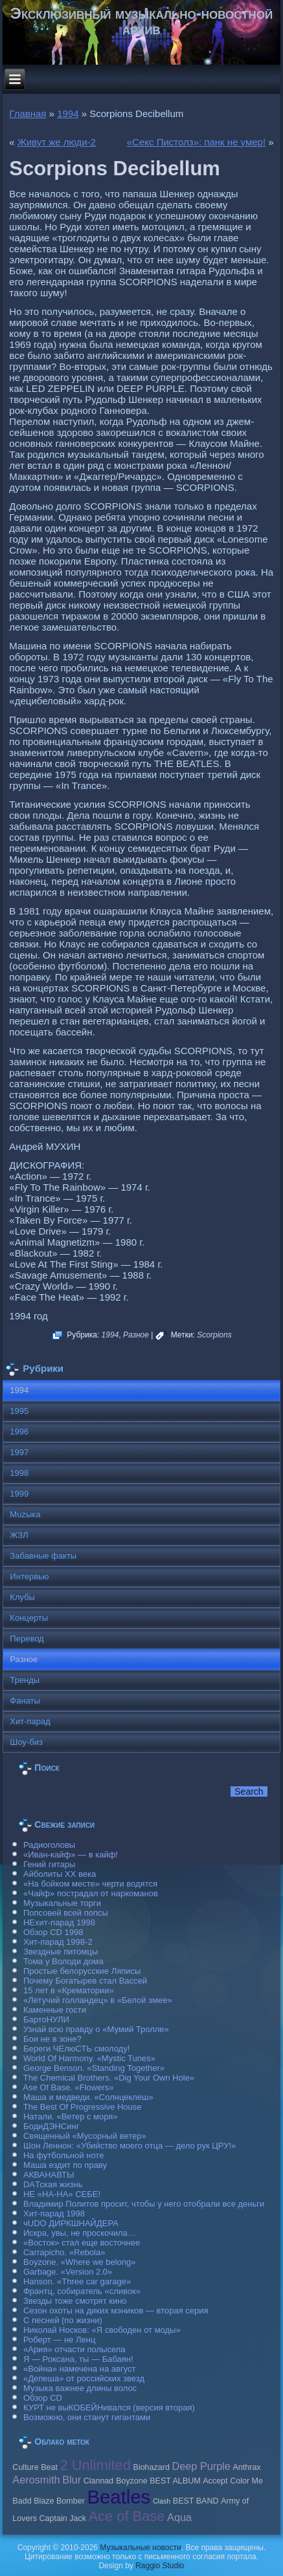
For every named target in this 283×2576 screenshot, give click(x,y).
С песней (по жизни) (62, 2320)
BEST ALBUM (175, 2480)
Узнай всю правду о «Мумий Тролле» (96, 2029)
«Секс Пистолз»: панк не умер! (196, 141)
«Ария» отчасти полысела (74, 2349)
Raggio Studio (159, 2565)
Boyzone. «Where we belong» (79, 2262)
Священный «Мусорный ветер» (84, 2136)
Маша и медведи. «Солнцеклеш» (88, 2097)
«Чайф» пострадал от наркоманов (90, 1893)
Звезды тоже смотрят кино (75, 2301)
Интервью (29, 1576)
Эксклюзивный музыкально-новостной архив (141, 21)
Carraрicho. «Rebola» (64, 2252)
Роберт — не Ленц (59, 2339)
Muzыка (25, 1514)
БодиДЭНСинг (51, 2126)
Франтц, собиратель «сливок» (82, 2291)
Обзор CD (42, 2398)
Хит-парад (30, 1721)
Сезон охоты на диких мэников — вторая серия (116, 2310)
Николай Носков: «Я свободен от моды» (102, 2330)
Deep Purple (201, 2466)
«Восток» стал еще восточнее (81, 2242)
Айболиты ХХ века (59, 1874)
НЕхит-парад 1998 (59, 1922)
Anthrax (246, 2467)
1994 (67, 113)
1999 (19, 1494)
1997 (19, 1452)
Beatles (118, 2496)
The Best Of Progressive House (82, 2107)
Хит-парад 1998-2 (58, 1942)
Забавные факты (43, 1556)
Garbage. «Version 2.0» (67, 2272)
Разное (136, 1334)
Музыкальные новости (140, 2547)
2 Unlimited (95, 2465)
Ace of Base (127, 2516)
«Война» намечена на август (79, 2369)
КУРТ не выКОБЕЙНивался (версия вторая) (109, 2407)
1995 (19, 1411)
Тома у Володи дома (63, 1961)
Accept (215, 2480)
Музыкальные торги (62, 1903)
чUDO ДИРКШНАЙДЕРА (71, 2223)
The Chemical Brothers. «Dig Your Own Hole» (108, 2078)
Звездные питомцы (60, 1951)
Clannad (99, 2480)
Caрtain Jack (63, 2518)
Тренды (25, 1680)
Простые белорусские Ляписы (82, 1971)
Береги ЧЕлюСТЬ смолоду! (76, 2048)
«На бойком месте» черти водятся (90, 1884)
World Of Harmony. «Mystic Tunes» (89, 2058)
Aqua (179, 2517)
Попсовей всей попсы (65, 1913)
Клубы (22, 1597)
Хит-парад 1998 (54, 2213)
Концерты (29, 1618)
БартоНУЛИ (46, 2019)
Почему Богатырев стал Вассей (85, 1981)
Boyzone (132, 2480)
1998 (19, 1473)
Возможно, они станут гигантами (86, 2417)
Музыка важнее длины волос (80, 2388)
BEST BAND (196, 2501)
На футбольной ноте (63, 2155)
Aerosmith (36, 2479)
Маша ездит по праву (65, 2165)
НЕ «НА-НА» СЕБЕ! (61, 2194)
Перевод (26, 1638)
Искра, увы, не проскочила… (79, 2233)
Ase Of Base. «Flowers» (68, 2087)
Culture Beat (35, 2467)
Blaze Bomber (59, 2501)
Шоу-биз (26, 1742)
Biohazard (151, 2467)
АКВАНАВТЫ (48, 2175)
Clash (161, 2501)
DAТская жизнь (53, 2184)
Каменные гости (54, 2010)
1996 (19, 1431)
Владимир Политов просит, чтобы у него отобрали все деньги (143, 2204)
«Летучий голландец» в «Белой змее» (97, 2000)
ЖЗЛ (19, 1535)
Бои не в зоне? (52, 2039)
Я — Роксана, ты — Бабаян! (78, 2359)
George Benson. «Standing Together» (93, 2068)
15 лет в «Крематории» (68, 1990)
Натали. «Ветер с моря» (70, 2116)
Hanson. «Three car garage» (77, 2281)
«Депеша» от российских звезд (83, 2378)
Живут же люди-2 (56, 141)
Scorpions (214, 1334)
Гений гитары (49, 1864)
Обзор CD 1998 (53, 1932)
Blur (71, 2479)
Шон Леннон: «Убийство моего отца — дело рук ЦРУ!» (129, 2145)
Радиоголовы (49, 1845)
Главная (27, 113)
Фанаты (25, 1700)
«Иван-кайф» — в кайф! (70, 1854)
